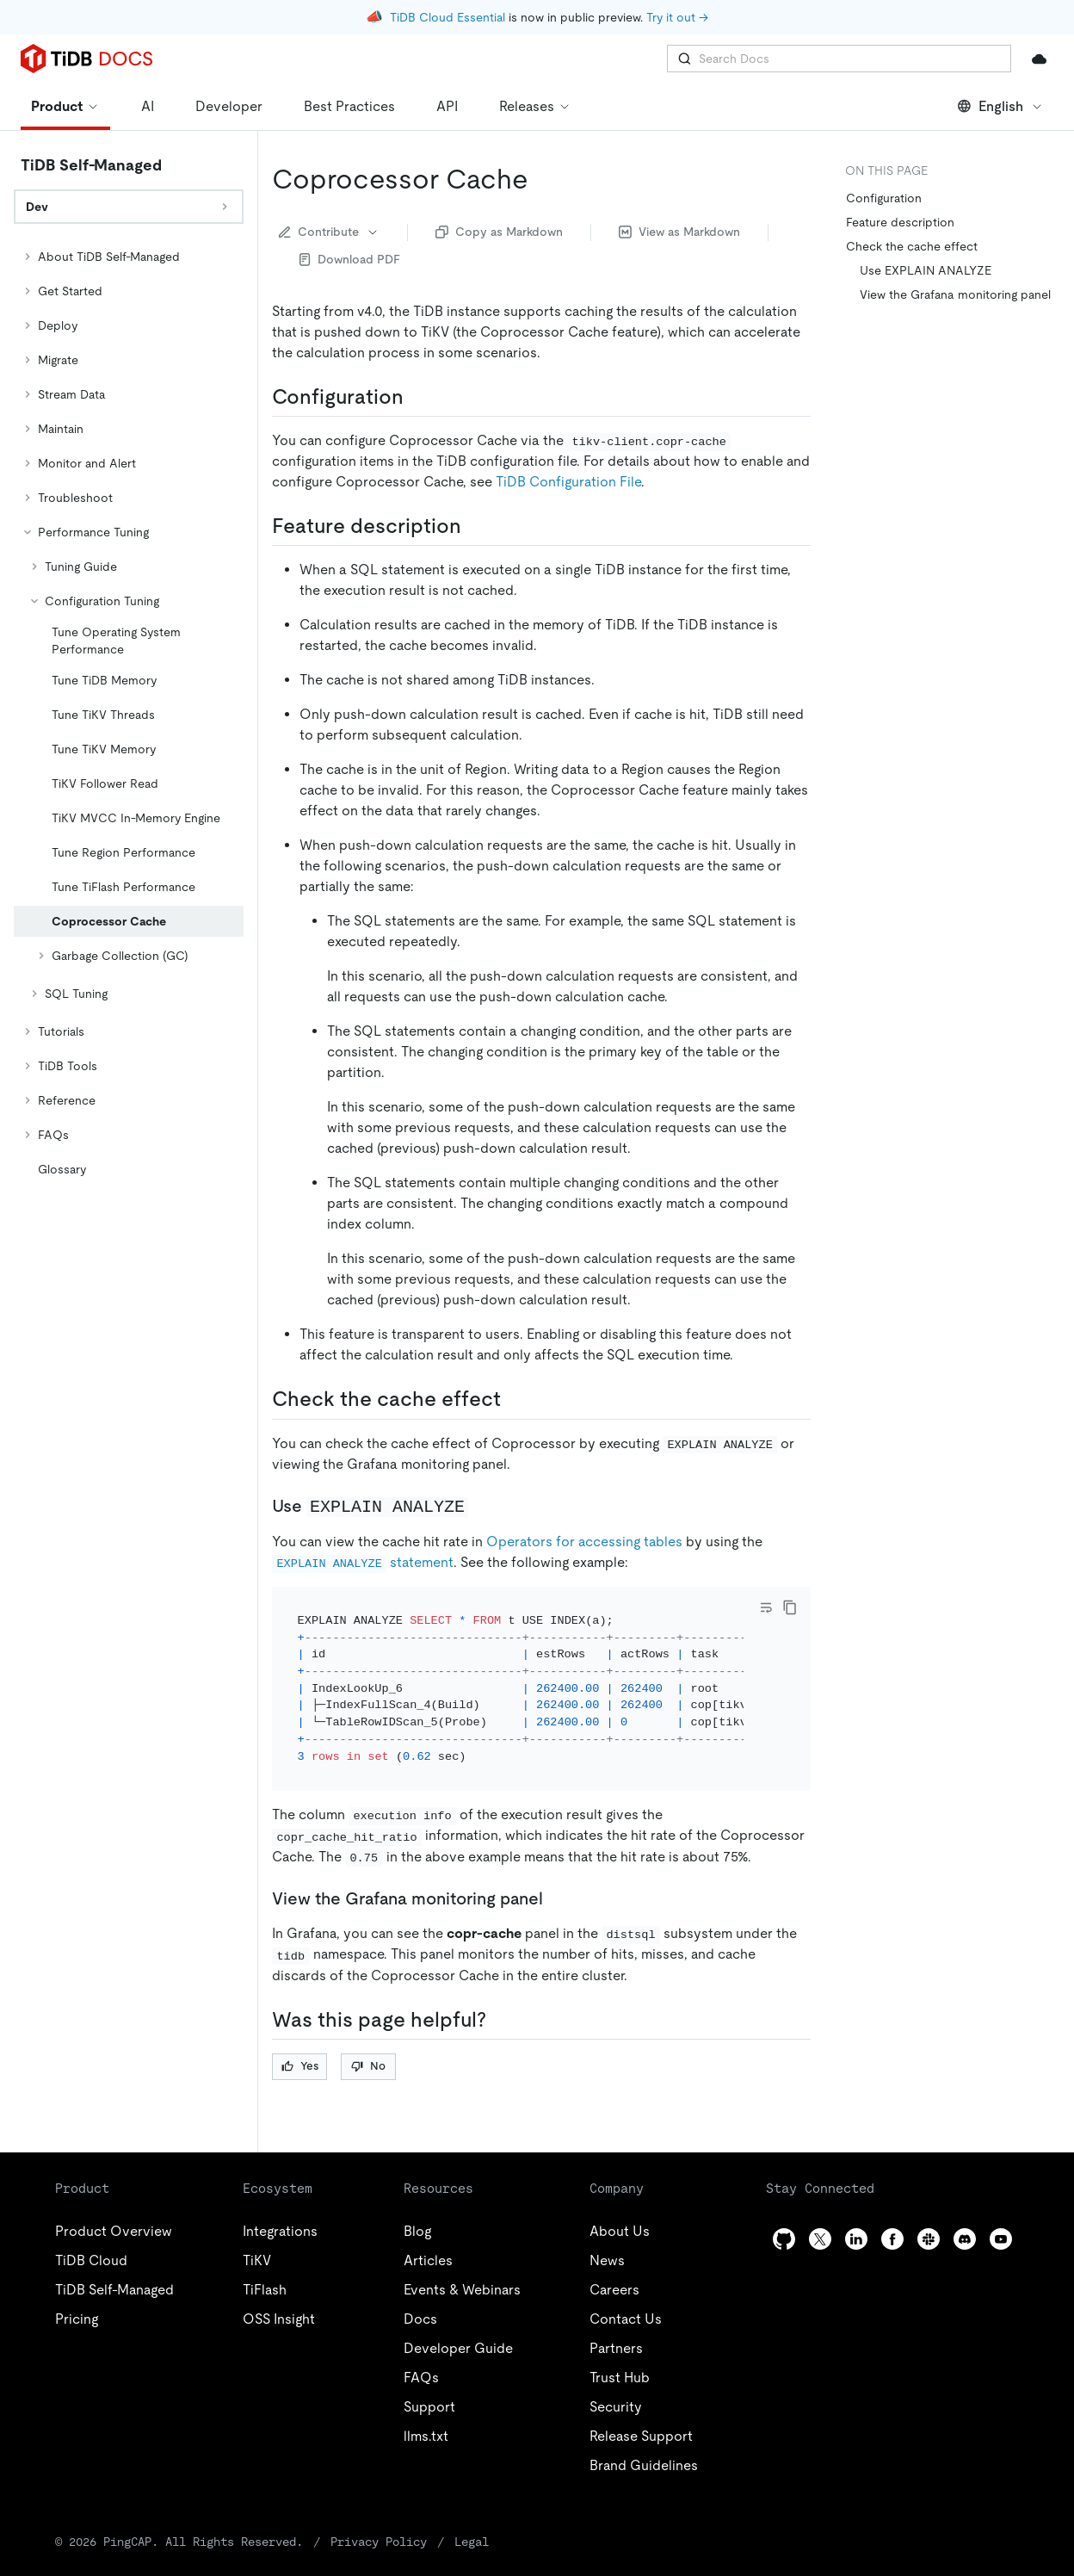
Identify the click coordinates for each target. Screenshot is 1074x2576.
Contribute (329, 231)
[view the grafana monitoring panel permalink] (556, 1898)
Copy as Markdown (499, 231)
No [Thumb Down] (368, 2065)
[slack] (928, 2239)
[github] (784, 2239)
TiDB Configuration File (568, 482)
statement (363, 1562)
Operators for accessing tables (584, 1541)
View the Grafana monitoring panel (955, 294)
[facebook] (892, 2239)
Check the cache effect (912, 246)
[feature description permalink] (475, 526)
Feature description (900, 222)
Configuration (884, 198)
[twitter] (820, 2239)
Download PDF (349, 259)
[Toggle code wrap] (766, 1607)
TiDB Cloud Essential (447, 17)
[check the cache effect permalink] (514, 1399)
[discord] (965, 2239)
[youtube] (1001, 2239)
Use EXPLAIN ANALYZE (925, 270)
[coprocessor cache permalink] (542, 179)
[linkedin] (856, 2239)
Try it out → (677, 17)
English (1000, 106)
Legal (471, 2541)
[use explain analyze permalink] (482, 1505)
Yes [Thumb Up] (299, 2065)
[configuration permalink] (417, 397)
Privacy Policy (378, 2541)
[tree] (129, 713)
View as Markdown (679, 231)
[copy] (790, 1607)
